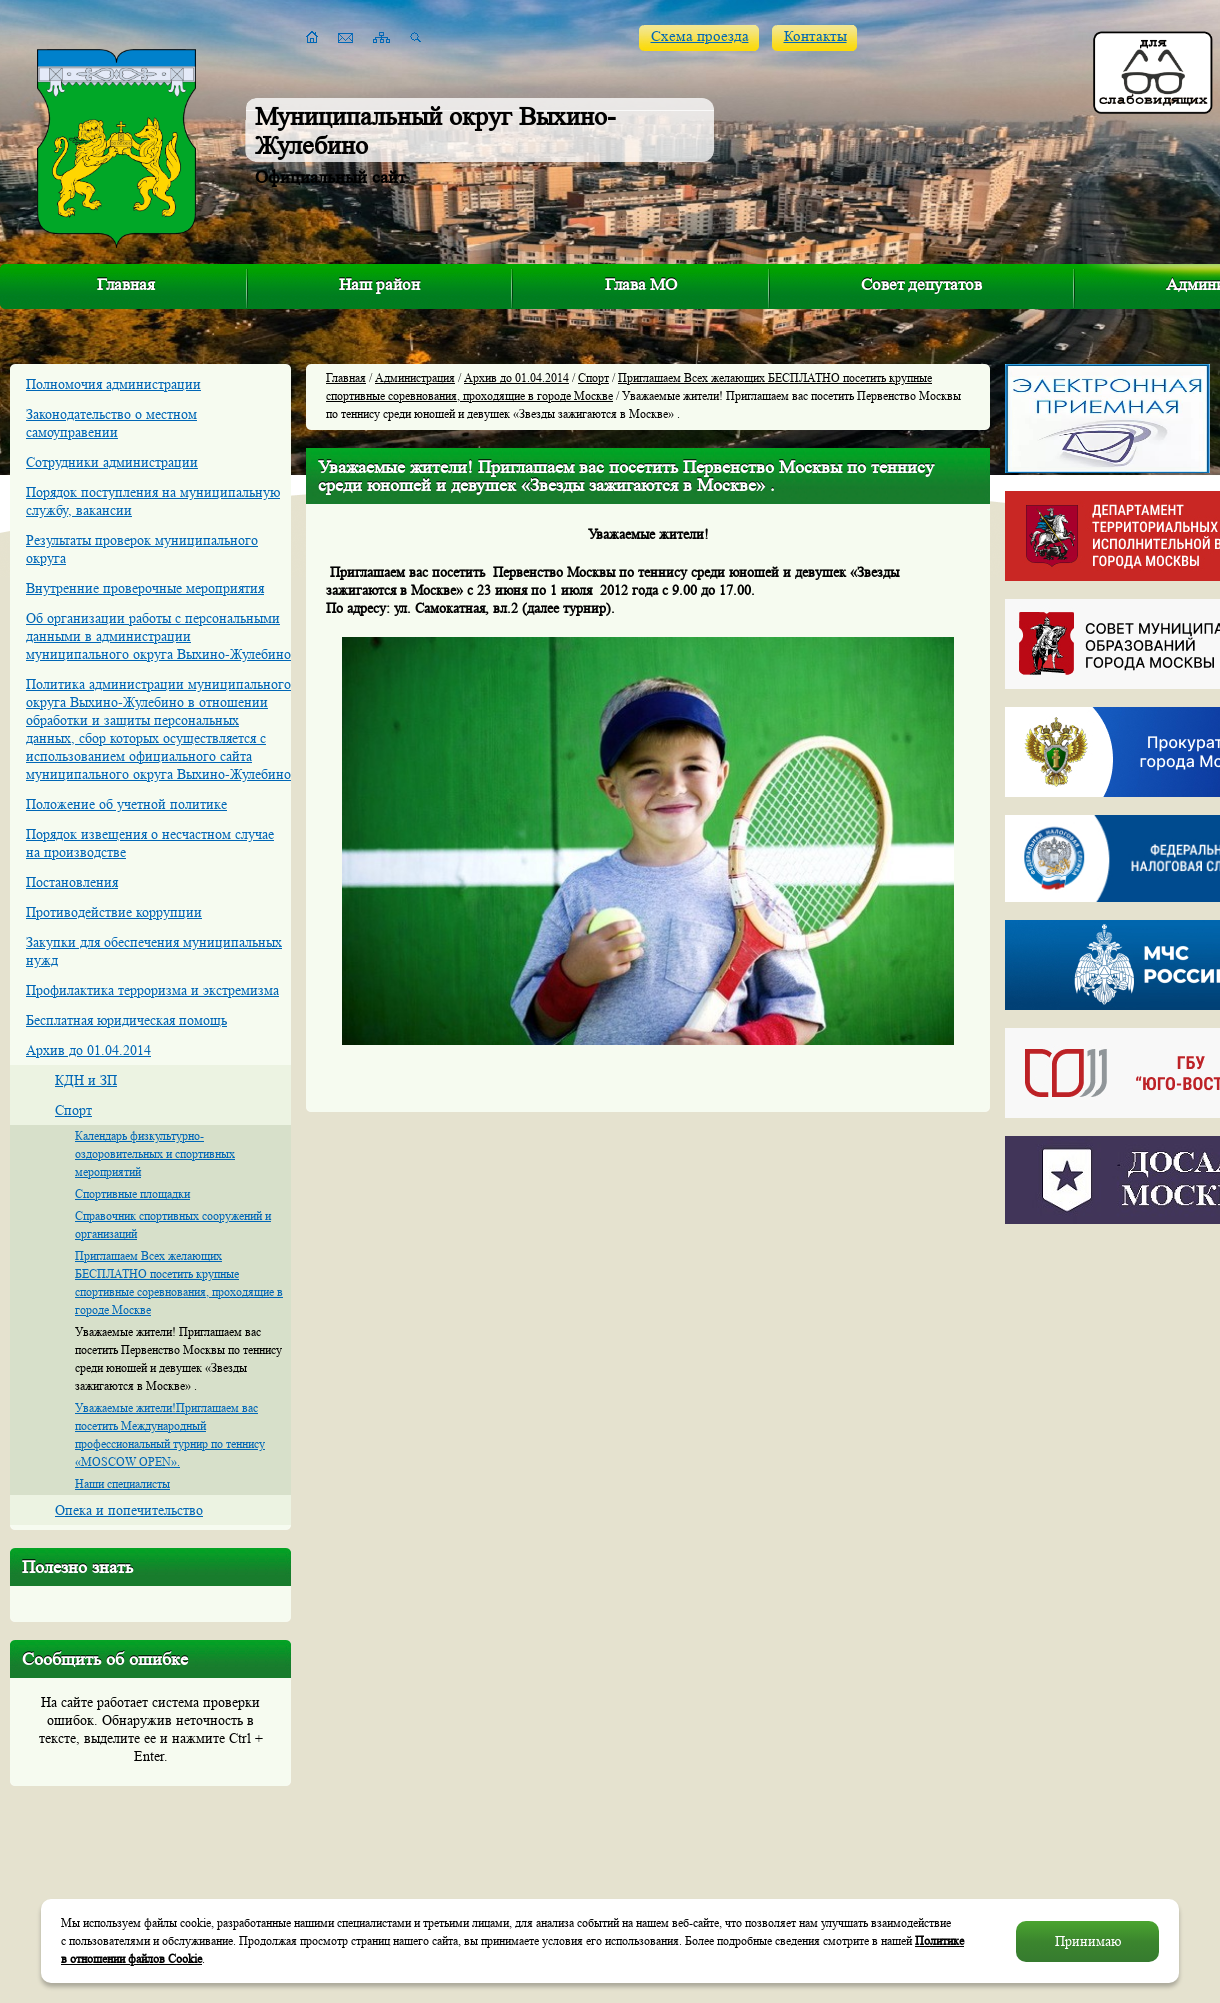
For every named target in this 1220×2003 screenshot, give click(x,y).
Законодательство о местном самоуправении (111, 423)
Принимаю (1088, 1941)
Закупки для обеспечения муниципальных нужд (154, 951)
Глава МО (641, 284)
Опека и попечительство (129, 1510)
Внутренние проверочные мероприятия (145, 588)
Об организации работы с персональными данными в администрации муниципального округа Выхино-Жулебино (158, 636)
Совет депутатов (921, 284)
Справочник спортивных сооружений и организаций (173, 1224)
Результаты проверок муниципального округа (142, 549)
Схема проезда (700, 36)
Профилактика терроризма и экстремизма (152, 990)
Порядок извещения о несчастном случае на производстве (150, 843)
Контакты (815, 36)
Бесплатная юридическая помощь (126, 1020)
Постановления (72, 882)
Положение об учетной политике (126, 804)
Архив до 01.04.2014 (88, 1050)
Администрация (415, 377)
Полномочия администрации (113, 384)
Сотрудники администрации (112, 462)
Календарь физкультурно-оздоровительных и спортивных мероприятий (155, 1153)
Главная (126, 284)
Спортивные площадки (132, 1193)
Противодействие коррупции (114, 912)
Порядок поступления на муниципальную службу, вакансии (153, 501)
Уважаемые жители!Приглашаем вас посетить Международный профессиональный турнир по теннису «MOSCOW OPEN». (170, 1434)
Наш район (379, 284)
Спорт (73, 1110)
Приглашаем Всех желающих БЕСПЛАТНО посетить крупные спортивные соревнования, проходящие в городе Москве (179, 1282)
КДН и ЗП (86, 1080)
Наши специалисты (122, 1483)
